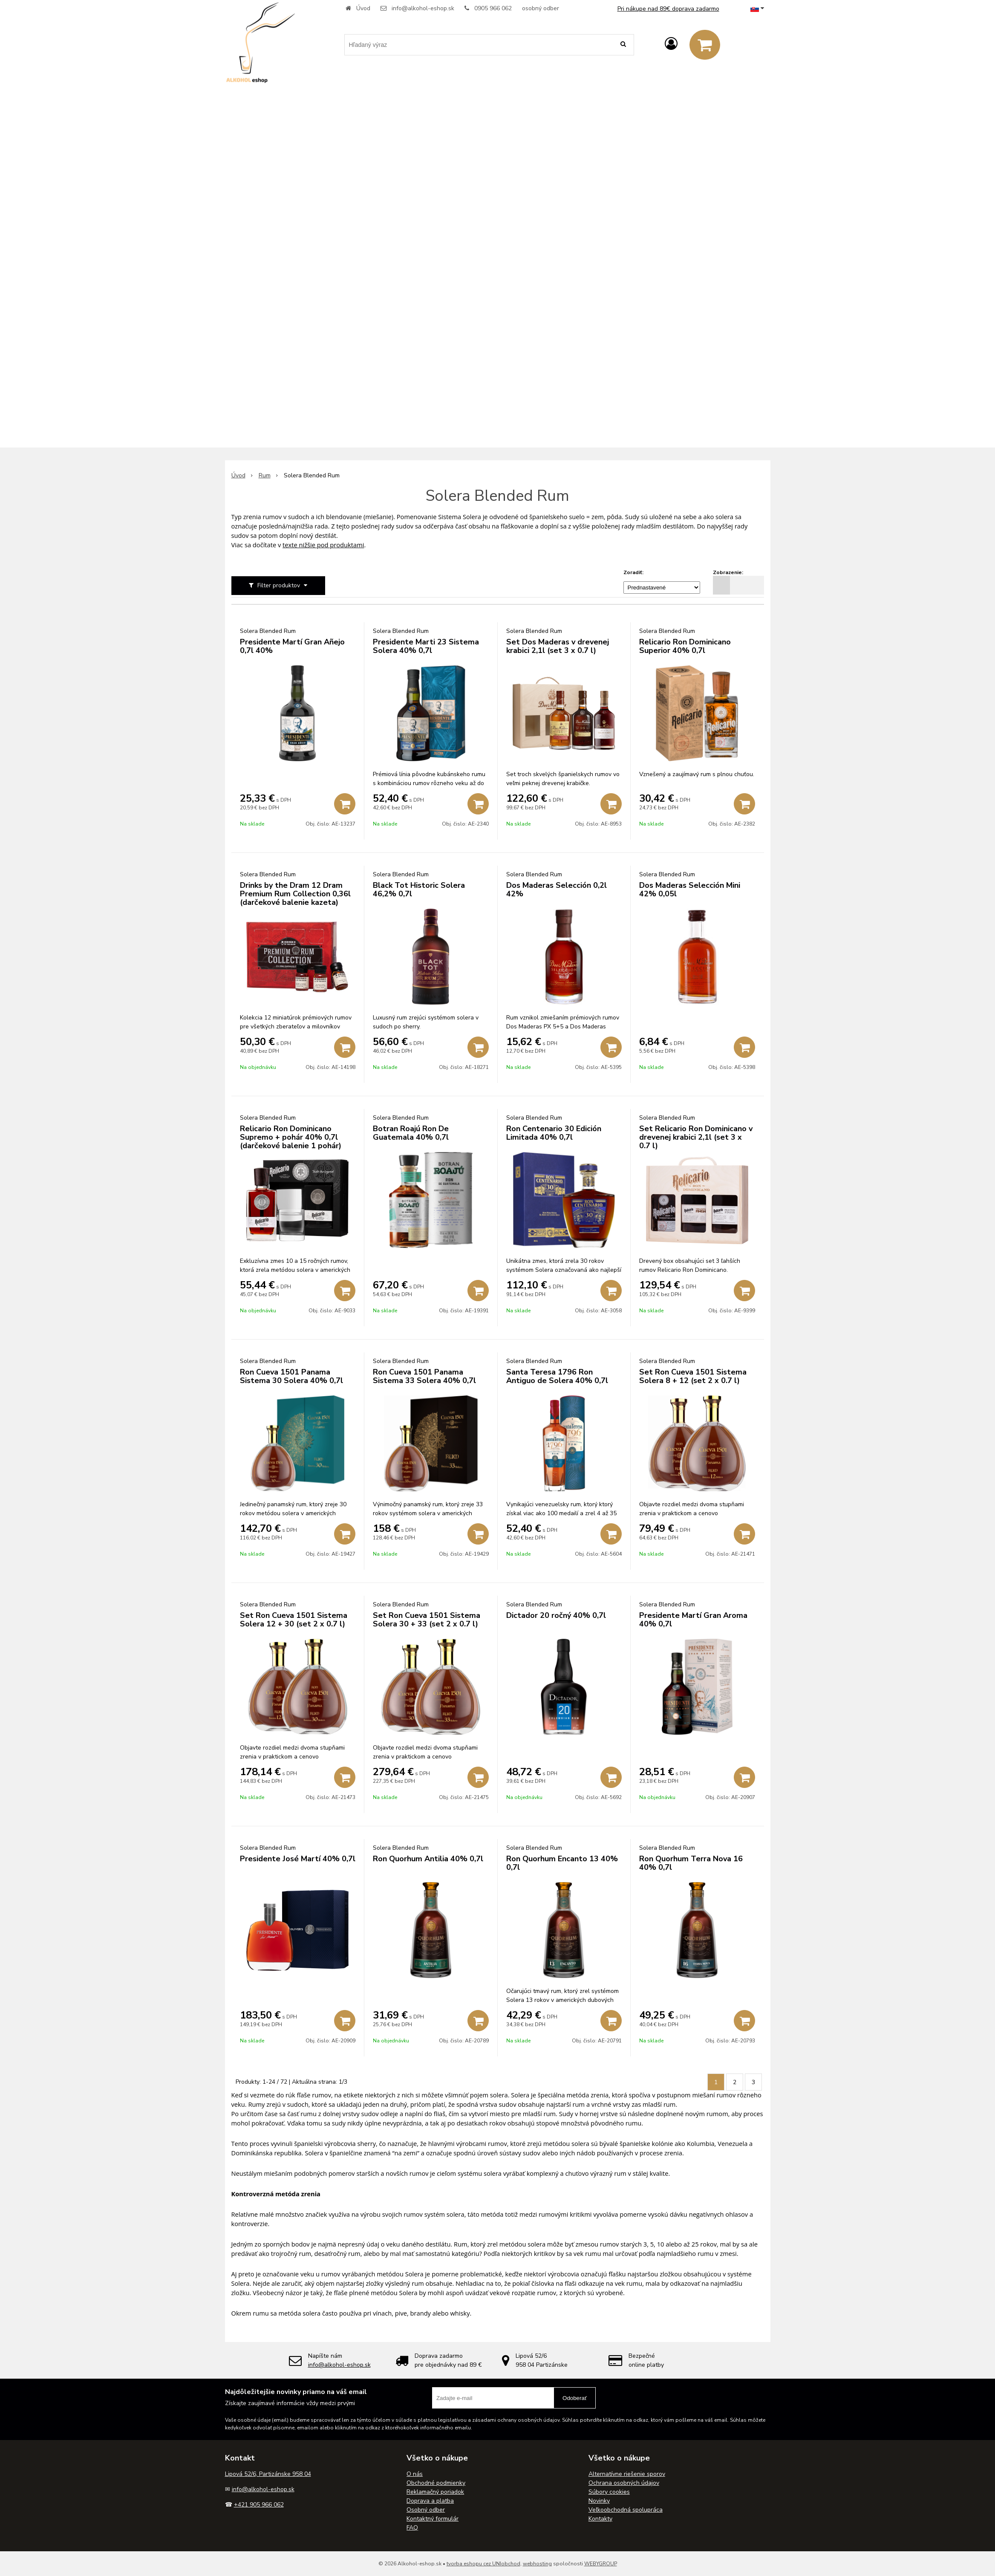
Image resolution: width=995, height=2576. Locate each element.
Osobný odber (426, 2510)
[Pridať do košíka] (344, 803)
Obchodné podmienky (436, 2483)
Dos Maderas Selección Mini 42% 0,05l (689, 889)
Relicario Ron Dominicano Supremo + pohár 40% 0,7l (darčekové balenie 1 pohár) (290, 1137)
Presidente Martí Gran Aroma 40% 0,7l (693, 1619)
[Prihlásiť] (671, 44)
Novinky (599, 2501)
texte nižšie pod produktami (323, 544)
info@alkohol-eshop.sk (423, 8)
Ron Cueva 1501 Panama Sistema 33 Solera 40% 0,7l (424, 1376)
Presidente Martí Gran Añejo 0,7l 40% (292, 646)
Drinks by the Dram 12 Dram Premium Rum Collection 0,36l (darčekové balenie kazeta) (295, 893)
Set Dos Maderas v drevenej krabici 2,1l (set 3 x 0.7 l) (557, 646)
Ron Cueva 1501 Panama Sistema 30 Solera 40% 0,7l (291, 1376)
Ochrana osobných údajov (623, 2483)
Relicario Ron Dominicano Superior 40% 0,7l (685, 646)
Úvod (363, 8)
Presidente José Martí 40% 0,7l (297, 1859)
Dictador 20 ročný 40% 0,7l (556, 1615)
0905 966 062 (493, 8)
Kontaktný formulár (433, 2519)
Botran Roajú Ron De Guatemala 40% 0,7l (411, 1132)
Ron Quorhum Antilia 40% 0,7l (428, 1859)
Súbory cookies (609, 2492)
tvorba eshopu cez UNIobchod (483, 2563)
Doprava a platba (430, 2501)
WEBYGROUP (600, 2563)
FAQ (412, 2528)
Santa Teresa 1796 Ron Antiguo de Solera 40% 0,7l (557, 1376)
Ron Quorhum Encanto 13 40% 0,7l (562, 1863)
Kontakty (600, 2519)
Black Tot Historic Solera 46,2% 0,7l (419, 889)
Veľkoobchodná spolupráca (625, 2510)
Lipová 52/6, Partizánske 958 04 (268, 2474)
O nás (415, 2474)
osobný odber (540, 8)
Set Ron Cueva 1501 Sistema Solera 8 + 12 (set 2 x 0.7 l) (693, 1376)
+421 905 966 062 (259, 2505)
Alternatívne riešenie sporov (626, 2474)
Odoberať (574, 2398)
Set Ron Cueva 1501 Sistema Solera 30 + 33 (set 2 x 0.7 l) (426, 1619)
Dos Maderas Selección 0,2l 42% (556, 889)
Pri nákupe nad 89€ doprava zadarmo (668, 9)
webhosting (537, 2563)
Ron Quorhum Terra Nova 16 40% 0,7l (691, 1863)
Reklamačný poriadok (435, 2492)
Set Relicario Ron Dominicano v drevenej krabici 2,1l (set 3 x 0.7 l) (696, 1137)
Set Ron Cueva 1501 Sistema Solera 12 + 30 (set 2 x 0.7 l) (293, 1619)
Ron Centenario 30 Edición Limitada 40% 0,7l (553, 1132)
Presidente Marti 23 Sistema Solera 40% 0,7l (426, 646)
